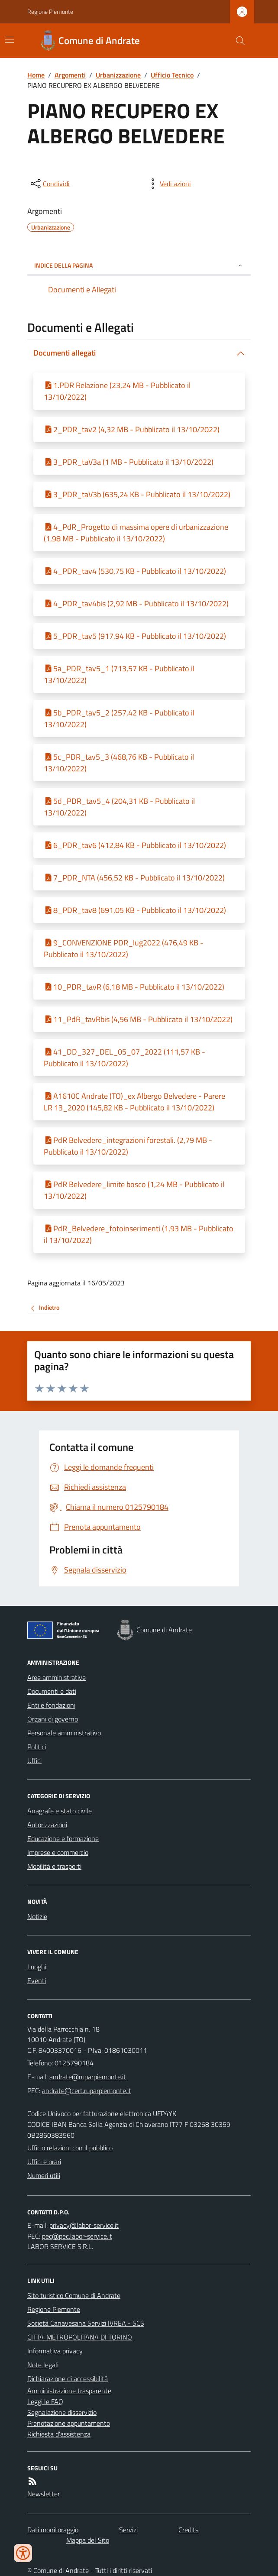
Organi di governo (52, 1719)
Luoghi (36, 1966)
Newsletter (43, 2494)
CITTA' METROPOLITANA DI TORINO (79, 2337)
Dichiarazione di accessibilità (67, 2378)
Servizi (128, 2529)
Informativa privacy (55, 2351)
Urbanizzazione (118, 75)
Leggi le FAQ (45, 2401)
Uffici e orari (44, 2161)
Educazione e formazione (63, 1838)
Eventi (36, 1980)
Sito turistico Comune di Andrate (73, 2295)
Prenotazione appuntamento (68, 2423)
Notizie (37, 1916)
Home (36, 75)
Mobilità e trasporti (54, 1866)
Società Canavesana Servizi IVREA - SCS (85, 2323)
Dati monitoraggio (52, 2529)
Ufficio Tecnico (172, 75)
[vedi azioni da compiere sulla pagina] (168, 184)
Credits (188, 2529)
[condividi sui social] (49, 184)
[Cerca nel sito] (237, 40)
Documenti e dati (51, 1691)
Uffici (34, 1760)
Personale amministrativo (64, 1733)
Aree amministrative (56, 1677)
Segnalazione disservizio (62, 2412)
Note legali (42, 2364)
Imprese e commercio (57, 1852)
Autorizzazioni (47, 1824)
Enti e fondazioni (51, 1705)
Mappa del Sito (87, 2540)
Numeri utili (43, 2175)
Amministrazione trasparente (69, 2390)
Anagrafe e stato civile (59, 1811)
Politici (36, 1746)
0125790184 (74, 2063)
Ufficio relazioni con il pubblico (70, 2147)
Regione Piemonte (50, 11)
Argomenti (70, 75)
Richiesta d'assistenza (59, 2434)
